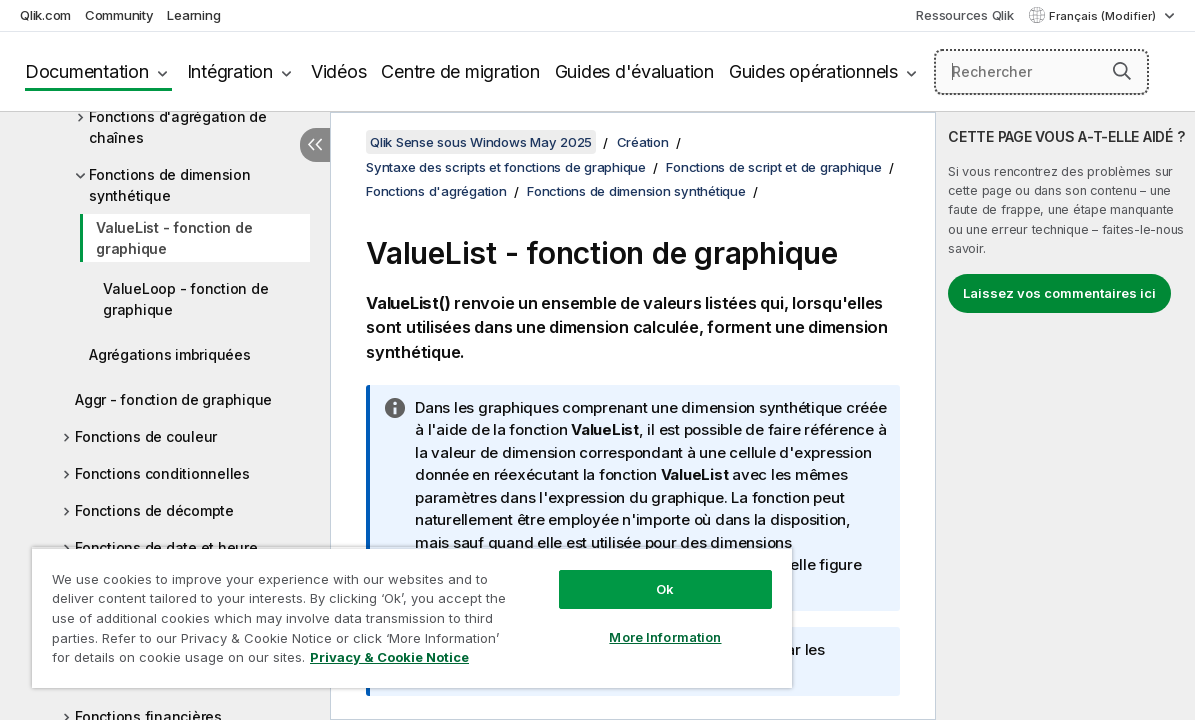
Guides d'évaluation (634, 71)
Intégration (230, 71)
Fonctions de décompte (154, 510)
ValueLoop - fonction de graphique (185, 299)
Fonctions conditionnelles (162, 473)
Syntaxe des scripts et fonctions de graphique (506, 167)
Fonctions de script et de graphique (773, 167)
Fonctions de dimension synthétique (170, 185)
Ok (609, 574)
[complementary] (1065, 416)
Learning (193, 15)
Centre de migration (460, 71)
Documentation (87, 71)
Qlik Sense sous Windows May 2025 (481, 142)
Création (643, 142)
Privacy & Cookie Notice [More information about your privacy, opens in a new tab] (168, 661)
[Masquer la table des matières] (315, 145)
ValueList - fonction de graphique (174, 238)
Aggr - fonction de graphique (173, 399)
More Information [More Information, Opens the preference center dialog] (609, 622)
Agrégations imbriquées (170, 354)
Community (119, 15)
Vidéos (339, 71)
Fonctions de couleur (146, 436)
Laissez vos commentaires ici (1059, 293)
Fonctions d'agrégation (436, 191)
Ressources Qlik (964, 15)
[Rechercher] (1041, 72)
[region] (378, 610)
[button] (1122, 71)
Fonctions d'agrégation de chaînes (178, 127)
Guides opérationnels (813, 71)
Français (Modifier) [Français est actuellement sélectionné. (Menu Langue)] (1104, 16)
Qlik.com (45, 15)
